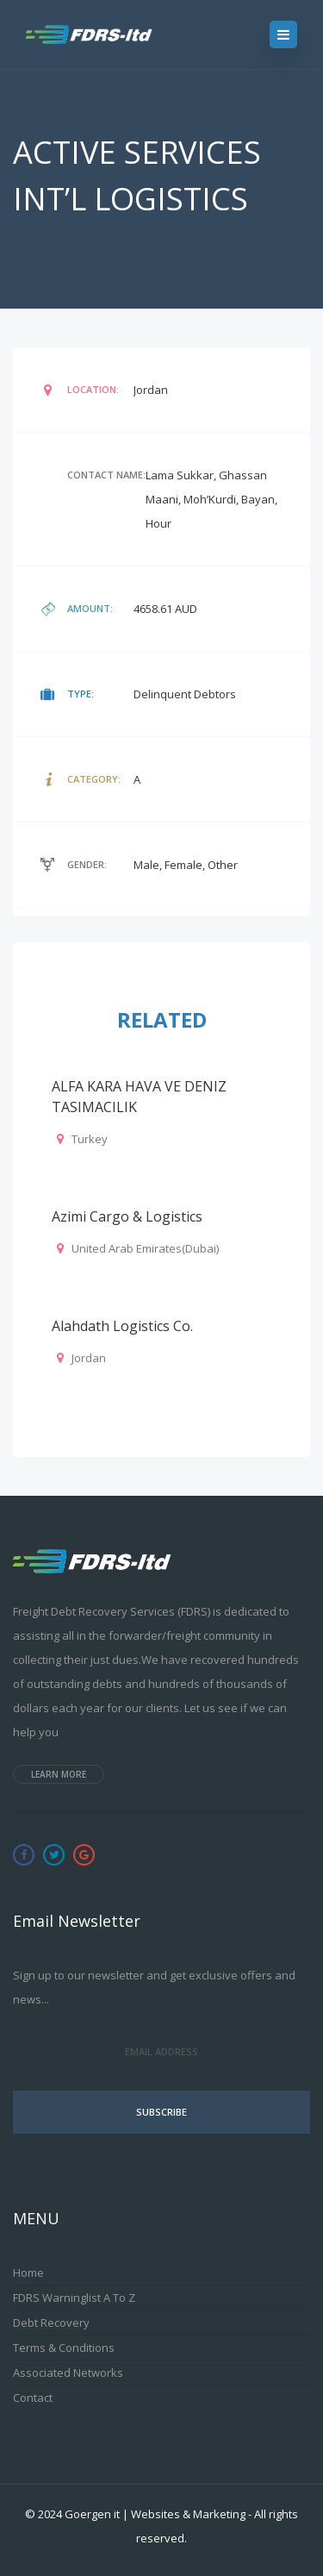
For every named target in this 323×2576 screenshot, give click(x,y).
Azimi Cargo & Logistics (127, 1216)
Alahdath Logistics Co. (122, 1325)
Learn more (58, 1774)
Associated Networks (68, 2372)
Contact (33, 2397)
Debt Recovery (51, 2322)
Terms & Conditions (64, 2347)
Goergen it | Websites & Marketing (155, 2514)
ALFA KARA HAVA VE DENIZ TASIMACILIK (139, 1096)
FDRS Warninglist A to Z (74, 2297)
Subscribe (161, 2111)
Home (28, 2272)
